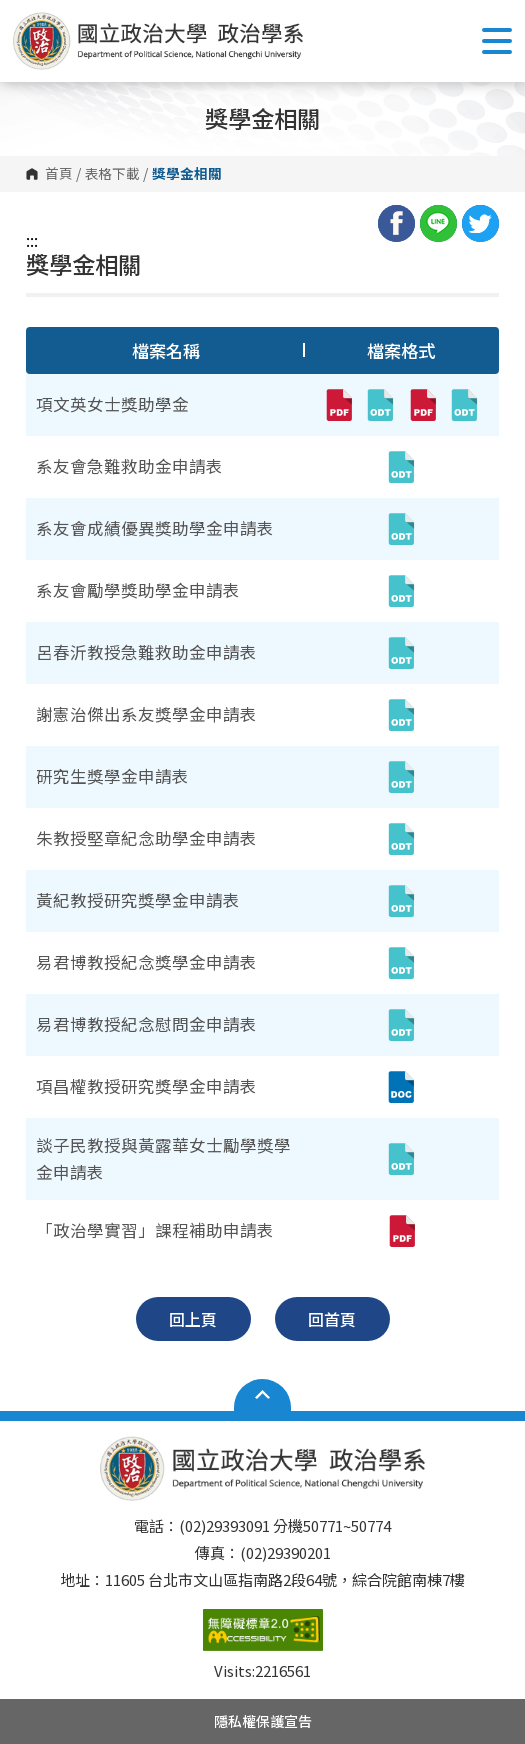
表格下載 (112, 174)
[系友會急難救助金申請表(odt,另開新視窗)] (401, 467)
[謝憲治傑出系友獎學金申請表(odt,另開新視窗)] (401, 715)
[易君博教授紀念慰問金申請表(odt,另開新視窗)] (401, 1025)
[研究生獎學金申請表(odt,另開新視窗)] (401, 777)
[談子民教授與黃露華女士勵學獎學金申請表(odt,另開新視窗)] (401, 1159)
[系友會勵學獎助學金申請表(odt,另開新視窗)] (401, 591)
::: (32, 240)
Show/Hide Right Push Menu (497, 41)
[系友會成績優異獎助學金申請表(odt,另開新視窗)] (401, 529)
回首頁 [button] (332, 1319)
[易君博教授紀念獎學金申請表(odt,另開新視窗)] (401, 963)
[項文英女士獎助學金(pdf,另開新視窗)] (338, 405)
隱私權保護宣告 (263, 1721)
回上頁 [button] (193, 1319)
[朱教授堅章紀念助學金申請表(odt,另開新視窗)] (401, 839)
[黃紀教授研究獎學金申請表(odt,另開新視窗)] (401, 901)
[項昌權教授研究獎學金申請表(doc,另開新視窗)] (401, 1087)
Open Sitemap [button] (262, 1395)
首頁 (59, 174)
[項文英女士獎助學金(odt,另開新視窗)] (380, 405)
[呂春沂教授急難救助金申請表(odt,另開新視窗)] (401, 653)
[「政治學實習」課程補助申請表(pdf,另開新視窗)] (401, 1231)
